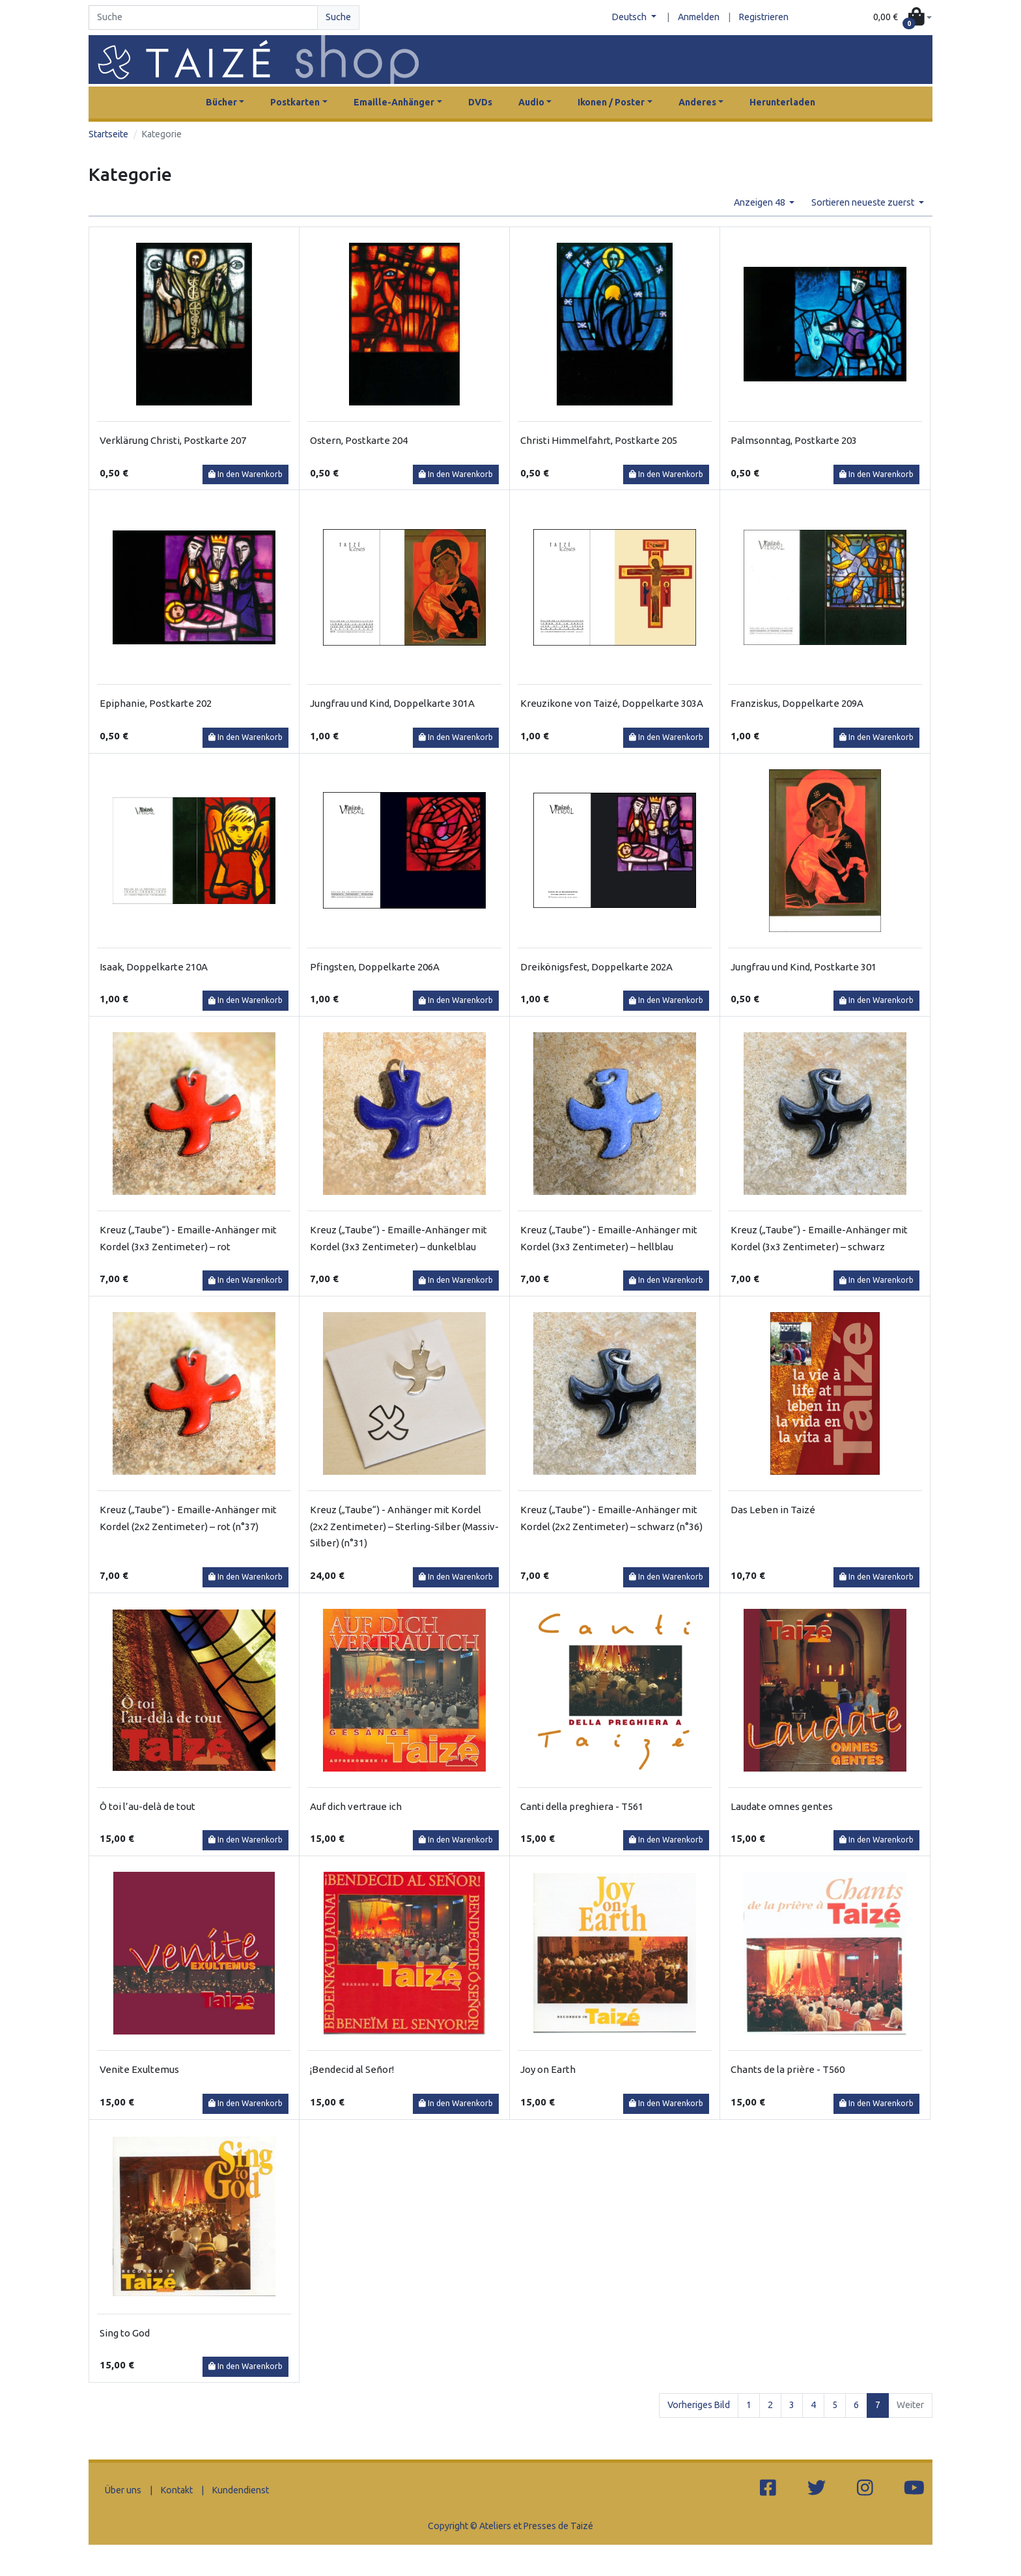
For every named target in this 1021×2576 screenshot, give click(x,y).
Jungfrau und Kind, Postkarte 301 (803, 966)
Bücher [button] (221, 102)
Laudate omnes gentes (782, 1806)
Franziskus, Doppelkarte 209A (797, 703)
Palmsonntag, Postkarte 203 (794, 440)
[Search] (203, 17)
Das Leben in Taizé (773, 1509)
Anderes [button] (697, 102)
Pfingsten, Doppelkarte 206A (375, 966)
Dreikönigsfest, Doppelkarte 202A (596, 966)
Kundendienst (240, 2490)
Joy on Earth (548, 2069)
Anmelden (699, 17)
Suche (338, 17)
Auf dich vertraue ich (356, 1806)
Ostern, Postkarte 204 (359, 440)
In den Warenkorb (245, 474)
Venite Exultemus (139, 2069)
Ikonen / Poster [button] (611, 102)
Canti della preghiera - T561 (581, 1806)
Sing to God (125, 2332)
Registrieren (764, 17)
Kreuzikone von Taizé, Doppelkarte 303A (611, 703)
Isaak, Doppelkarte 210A (154, 966)
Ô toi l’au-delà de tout (147, 1806)
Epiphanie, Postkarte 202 (156, 703)
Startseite (108, 134)
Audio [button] (531, 102)
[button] (902, 18)
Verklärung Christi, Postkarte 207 (173, 440)
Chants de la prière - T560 (788, 2069)
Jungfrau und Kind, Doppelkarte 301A (392, 703)
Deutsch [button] (630, 17)
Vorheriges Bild (698, 2405)
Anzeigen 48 (760, 202)
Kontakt (177, 2490)
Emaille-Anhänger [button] (394, 102)
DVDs (480, 102)
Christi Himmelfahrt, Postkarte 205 (598, 440)
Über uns (123, 2490)
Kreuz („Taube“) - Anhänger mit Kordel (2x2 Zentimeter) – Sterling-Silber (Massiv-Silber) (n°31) (404, 1526)
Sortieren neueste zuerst (863, 202)
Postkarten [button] (295, 102)
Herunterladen (782, 102)
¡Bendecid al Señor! (352, 2069)
